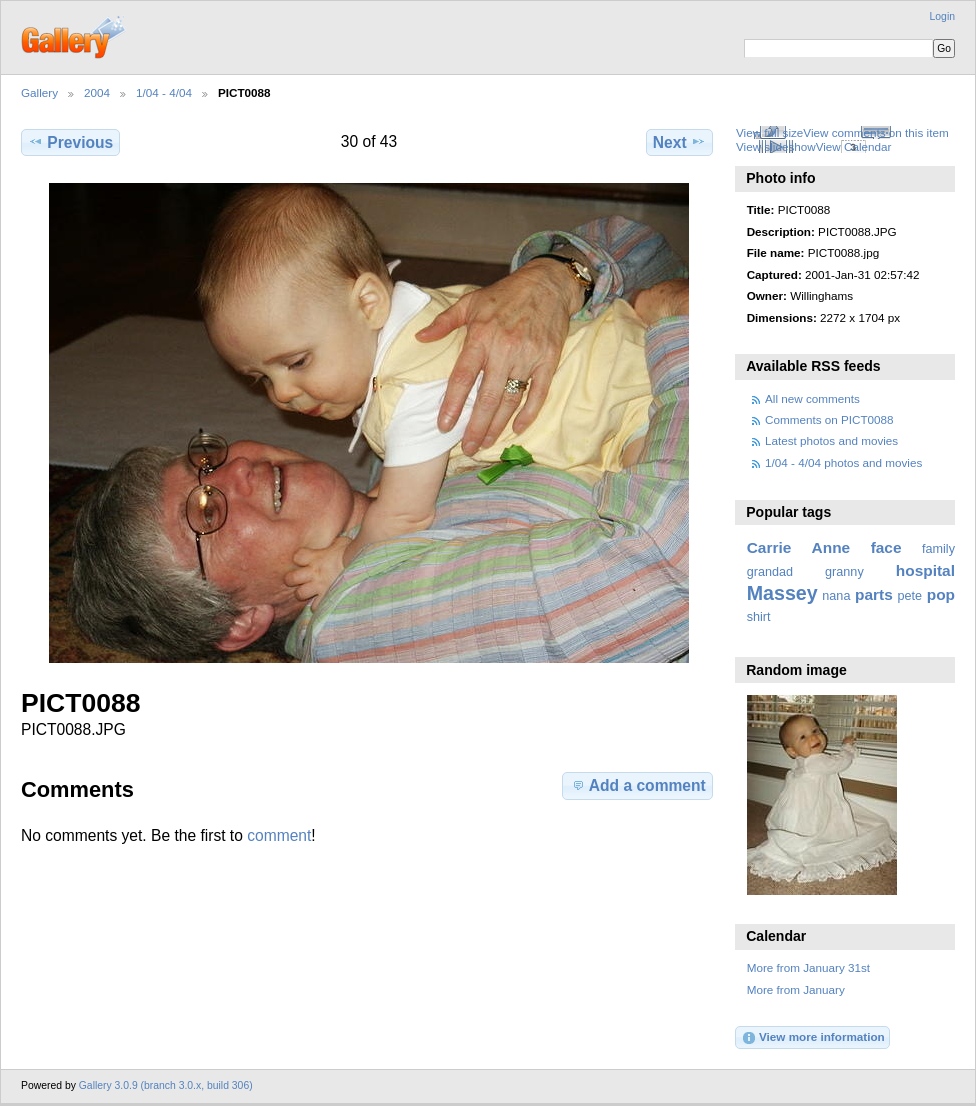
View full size (769, 132)
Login (942, 16)
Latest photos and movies (831, 440)
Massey (782, 593)
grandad (770, 572)
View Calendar (854, 146)
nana (836, 596)
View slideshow (776, 146)
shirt (759, 617)
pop (941, 594)
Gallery (39, 92)
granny (844, 572)
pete (909, 596)
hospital (925, 570)
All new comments (812, 398)
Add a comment (638, 785)
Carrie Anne (799, 547)
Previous (70, 142)
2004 (97, 92)
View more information (813, 1038)
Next (679, 142)
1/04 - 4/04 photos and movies (843, 462)
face (886, 547)
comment (279, 835)
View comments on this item (875, 132)
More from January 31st (808, 967)
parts (874, 594)
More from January (796, 989)
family (938, 549)
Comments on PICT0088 (829, 419)
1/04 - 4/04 (164, 92)
